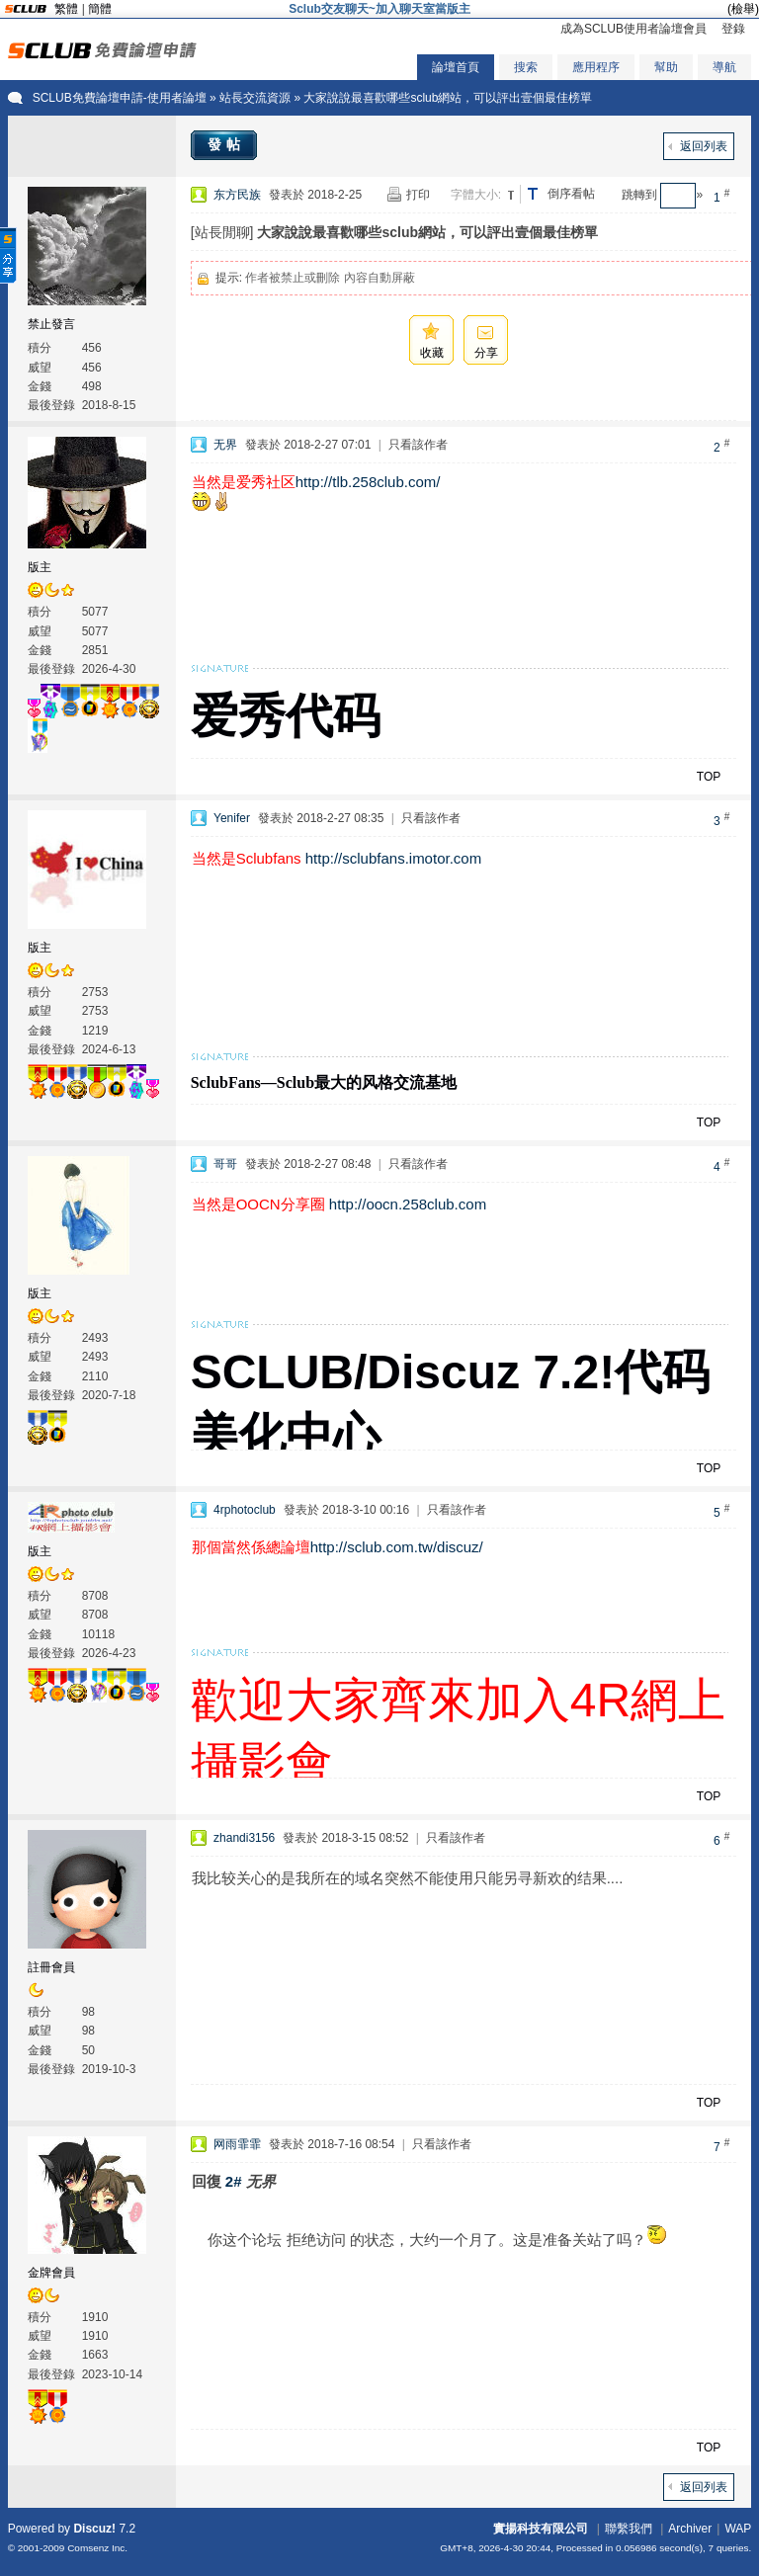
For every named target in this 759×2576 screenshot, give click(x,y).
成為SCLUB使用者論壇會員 (633, 29)
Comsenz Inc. (97, 2547)
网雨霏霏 (237, 2144)
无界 (225, 445)
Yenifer (231, 818)
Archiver (690, 2528)
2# (233, 2181)
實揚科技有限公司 (540, 2528)
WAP (737, 2528)
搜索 (526, 67)
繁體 (66, 9)
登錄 (733, 29)
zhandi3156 (244, 1838)
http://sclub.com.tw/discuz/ (396, 1546)
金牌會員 (51, 2273)
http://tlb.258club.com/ (368, 481)
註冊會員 (51, 1967)
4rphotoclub (244, 1510)
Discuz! (94, 2528)
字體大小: (476, 195)
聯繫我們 (628, 2528)
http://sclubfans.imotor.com (393, 858)
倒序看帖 (571, 194)
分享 (486, 353)
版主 (39, 567)
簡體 (100, 9)
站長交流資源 (255, 98)
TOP (708, 777)
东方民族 (237, 195)
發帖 (226, 144)
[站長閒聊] (222, 232)
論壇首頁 (455, 67)
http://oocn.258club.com (407, 1204)
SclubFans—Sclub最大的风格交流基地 (324, 1082)
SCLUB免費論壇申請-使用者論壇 (120, 98)
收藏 (432, 353)
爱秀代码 (285, 716)
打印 (418, 195)
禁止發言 (51, 324)
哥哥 (225, 1164)
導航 (724, 67)
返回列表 (703, 146)
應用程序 (596, 67)
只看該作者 (418, 445)
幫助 (666, 67)
